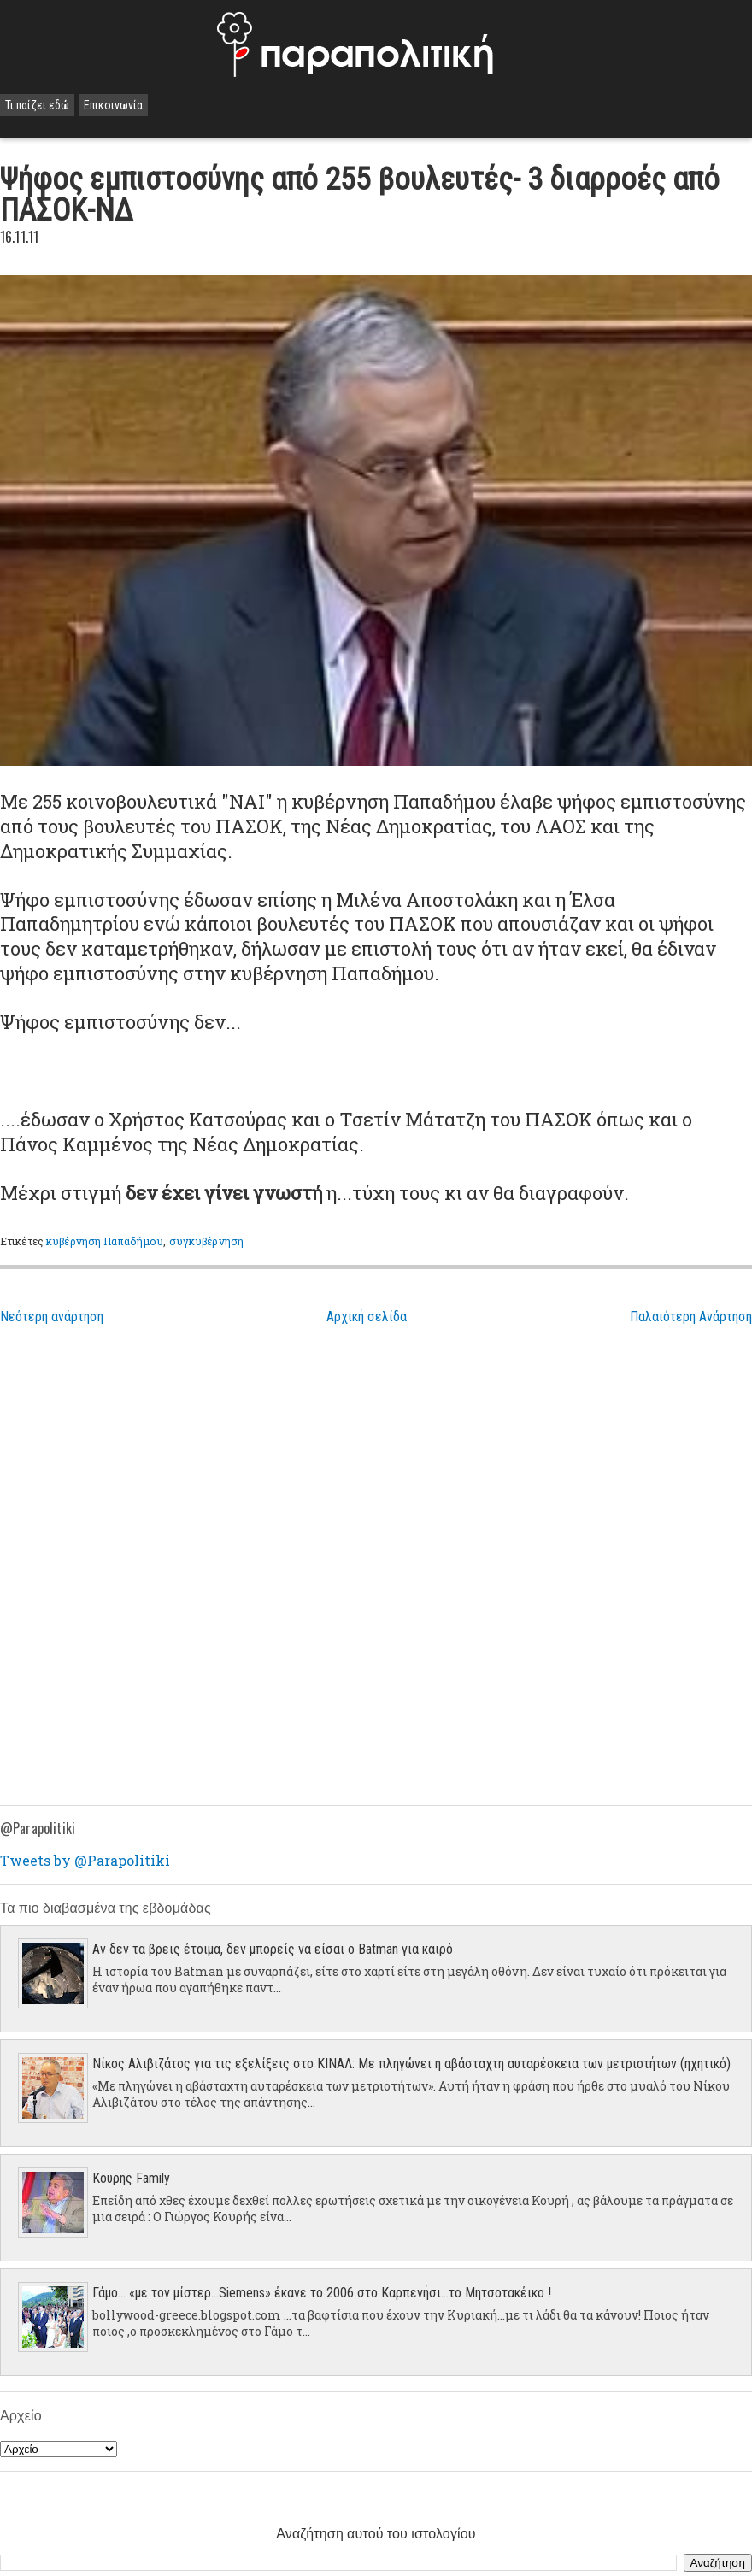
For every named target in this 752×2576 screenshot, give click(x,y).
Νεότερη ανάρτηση (51, 1317)
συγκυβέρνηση (206, 1241)
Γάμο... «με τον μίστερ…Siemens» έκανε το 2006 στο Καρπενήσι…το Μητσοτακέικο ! (321, 2293)
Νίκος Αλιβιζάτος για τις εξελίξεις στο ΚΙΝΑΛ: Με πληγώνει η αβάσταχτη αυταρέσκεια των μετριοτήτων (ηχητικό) (411, 2064)
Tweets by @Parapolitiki (85, 1860)
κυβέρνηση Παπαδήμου (104, 1241)
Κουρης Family (131, 2178)
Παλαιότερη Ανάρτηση (691, 1317)
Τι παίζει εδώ (37, 105)
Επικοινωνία (113, 105)
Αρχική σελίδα (366, 1317)
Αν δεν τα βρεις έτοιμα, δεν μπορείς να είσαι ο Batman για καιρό (272, 1949)
